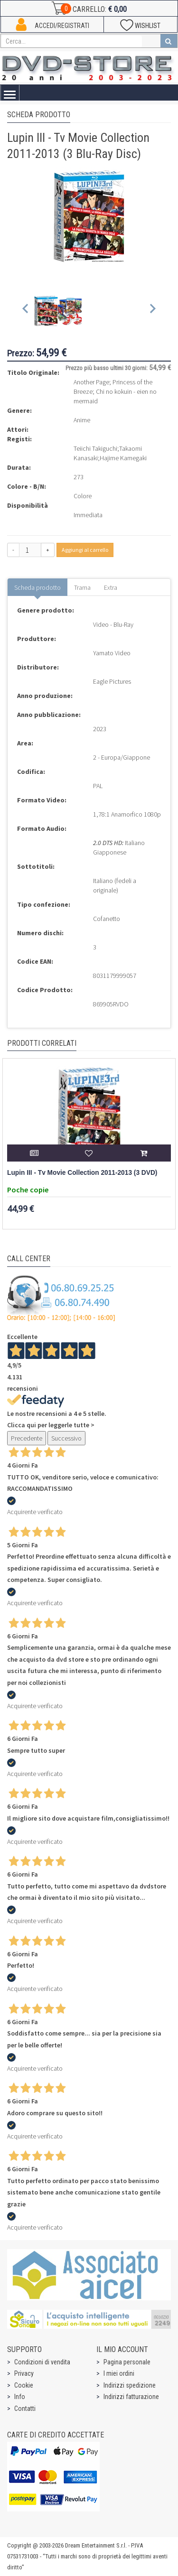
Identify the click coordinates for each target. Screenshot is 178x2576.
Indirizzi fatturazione (131, 2396)
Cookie (23, 2385)
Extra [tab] (110, 587)
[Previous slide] (26, 310)
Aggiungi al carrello (85, 549)
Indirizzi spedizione (129, 2385)
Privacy (24, 2373)
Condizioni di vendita (42, 2362)
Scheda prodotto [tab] (37, 587)
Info (19, 2396)
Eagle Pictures (112, 681)
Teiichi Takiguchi (95, 448)
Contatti (25, 2408)
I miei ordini (118, 2373)
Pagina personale (126, 2362)
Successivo (66, 1438)
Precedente (26, 1438)
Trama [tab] (82, 587)
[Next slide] (152, 310)
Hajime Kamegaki (123, 458)
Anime (82, 420)
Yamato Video (112, 653)
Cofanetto (106, 918)
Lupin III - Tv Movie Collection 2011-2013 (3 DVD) (82, 1172)
